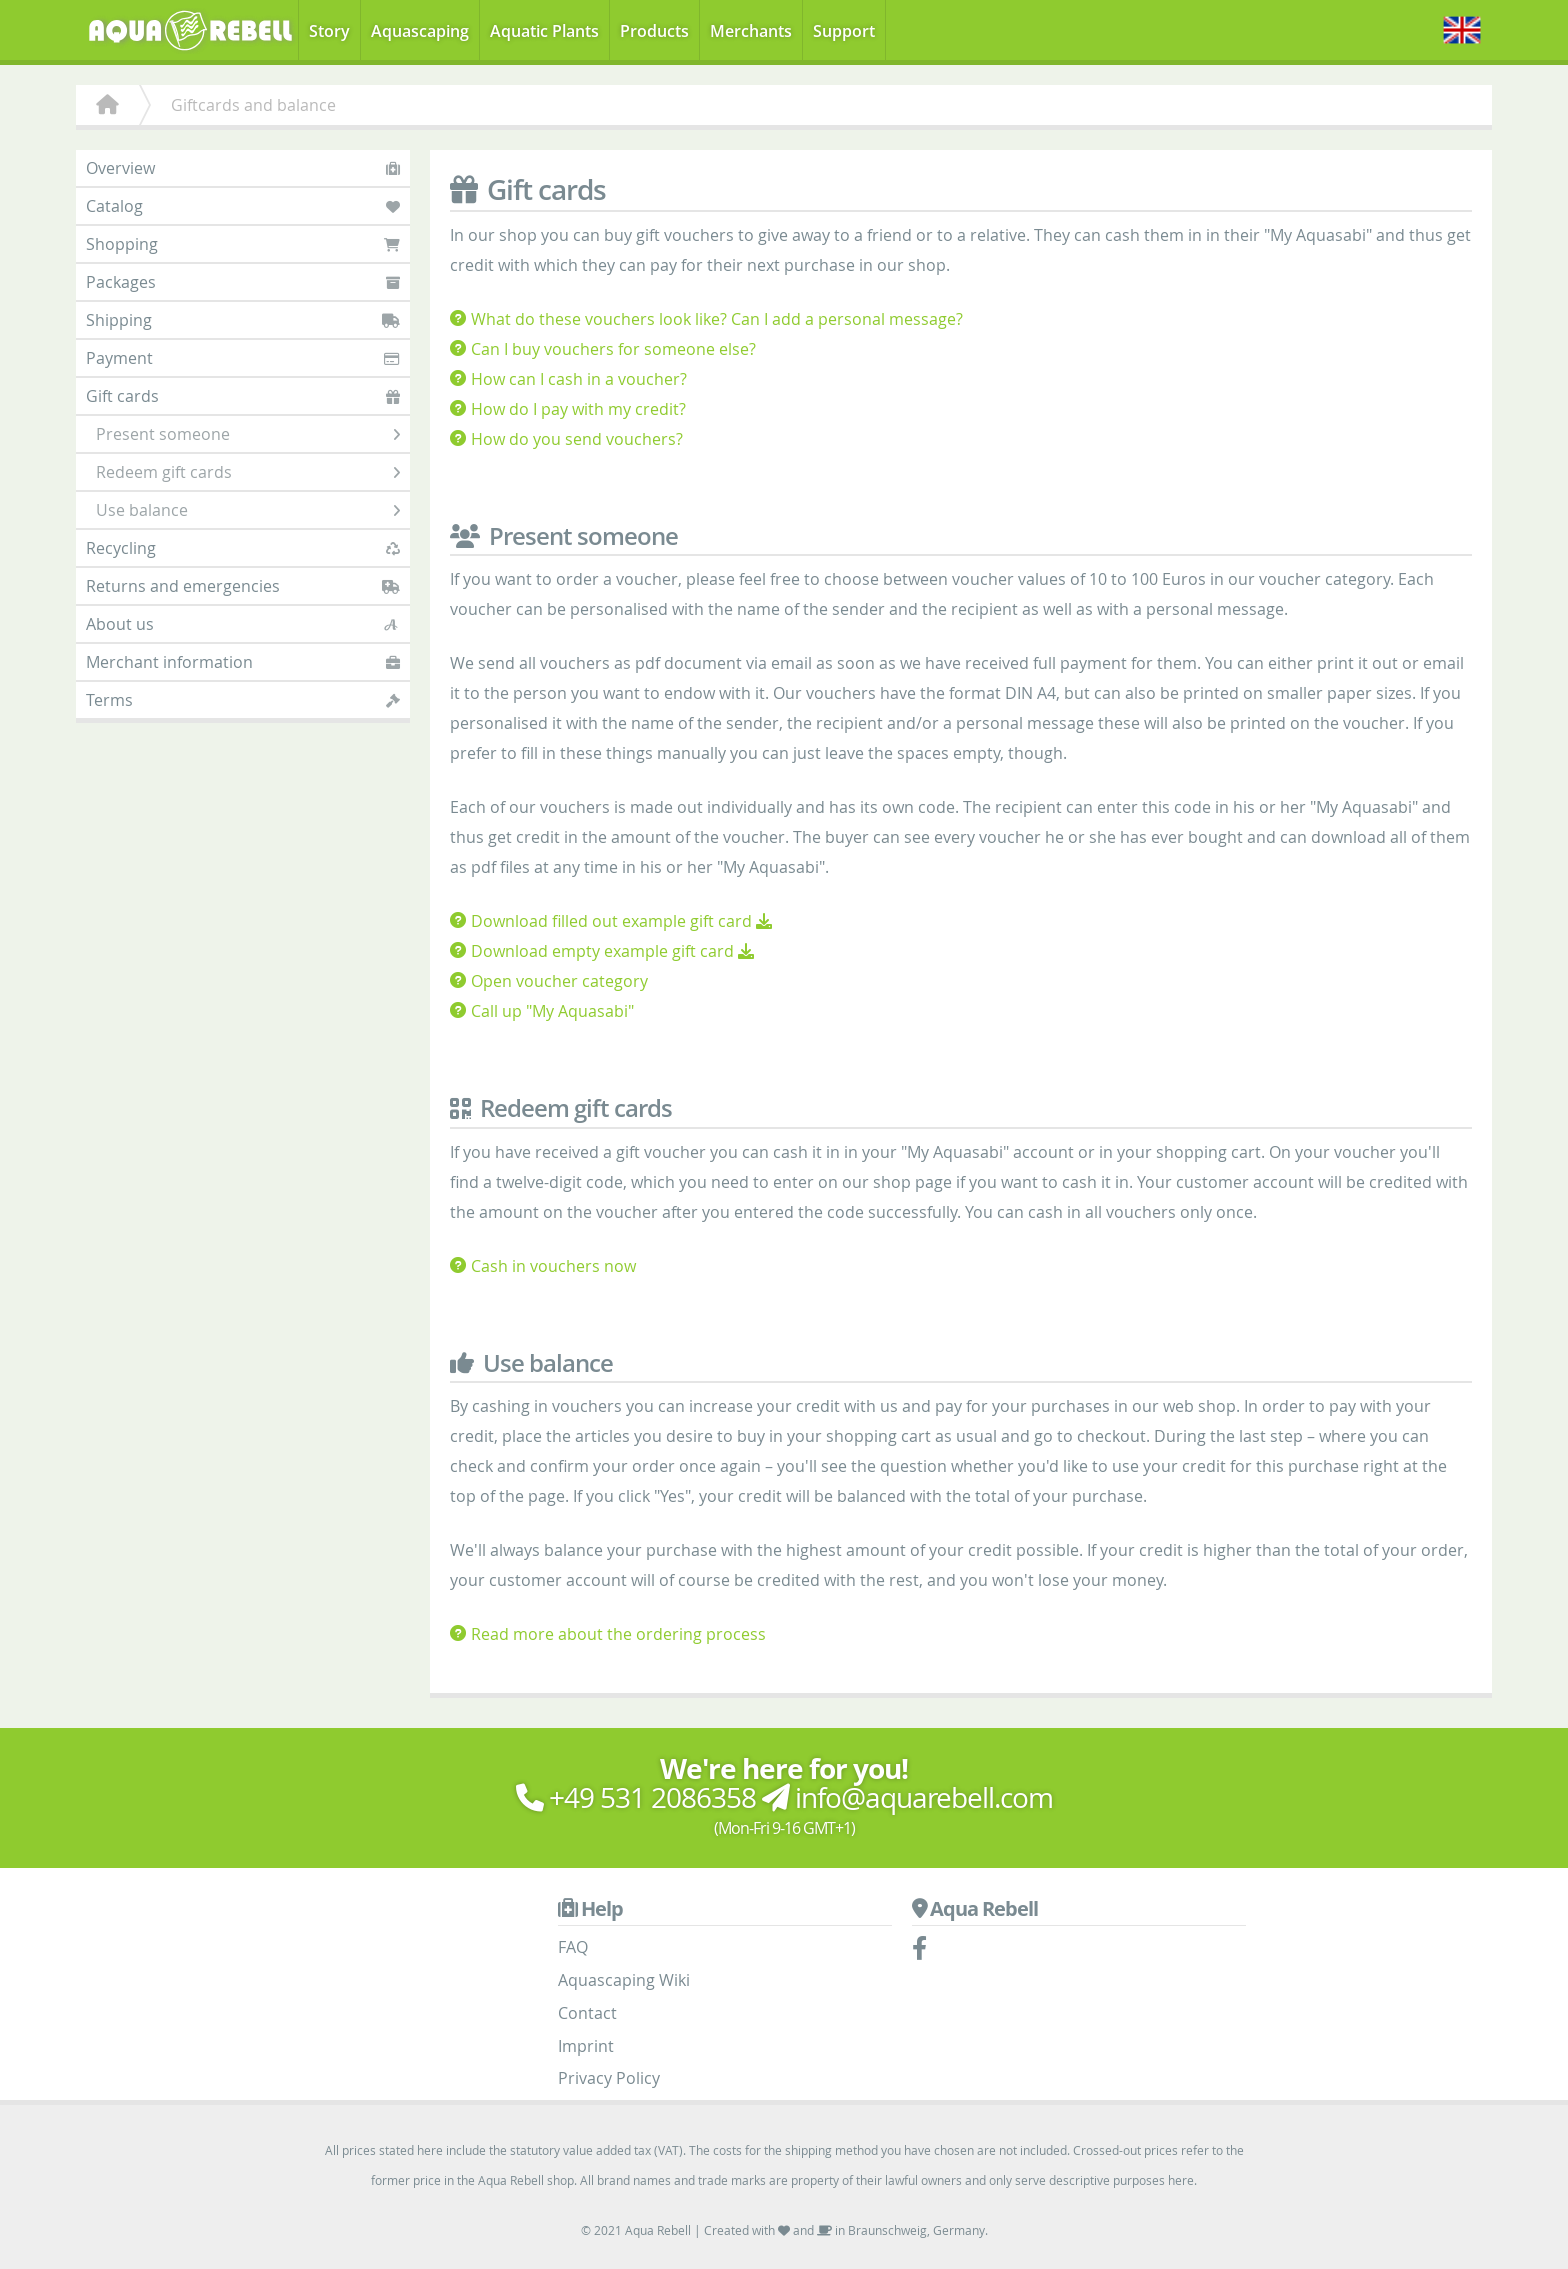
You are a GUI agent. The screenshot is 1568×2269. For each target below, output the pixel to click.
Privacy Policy (609, 2078)
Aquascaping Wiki (624, 1980)
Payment (243, 358)
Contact (587, 2013)
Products (654, 31)
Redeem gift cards (248, 472)
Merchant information (243, 662)
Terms (243, 700)
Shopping (243, 244)
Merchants (751, 31)
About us (243, 624)
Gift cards (243, 396)
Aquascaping (420, 31)
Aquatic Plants (544, 31)
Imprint (586, 2046)
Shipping (243, 320)
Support (844, 31)
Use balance (248, 510)
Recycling (243, 548)
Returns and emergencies (243, 586)
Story (329, 31)
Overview (243, 168)
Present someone (248, 434)
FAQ (573, 1947)
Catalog (243, 206)
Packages (243, 282)
